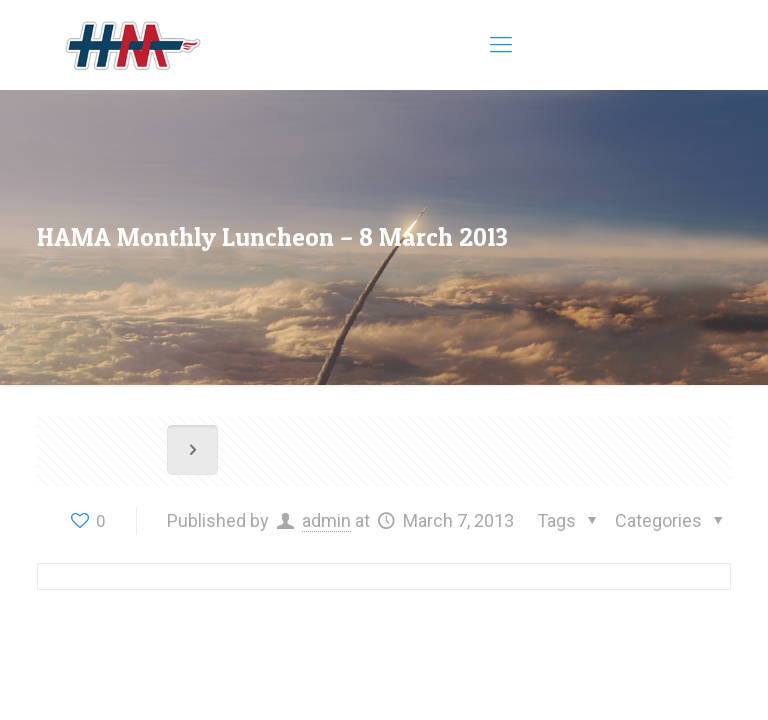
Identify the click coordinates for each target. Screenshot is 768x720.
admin (326, 520)
